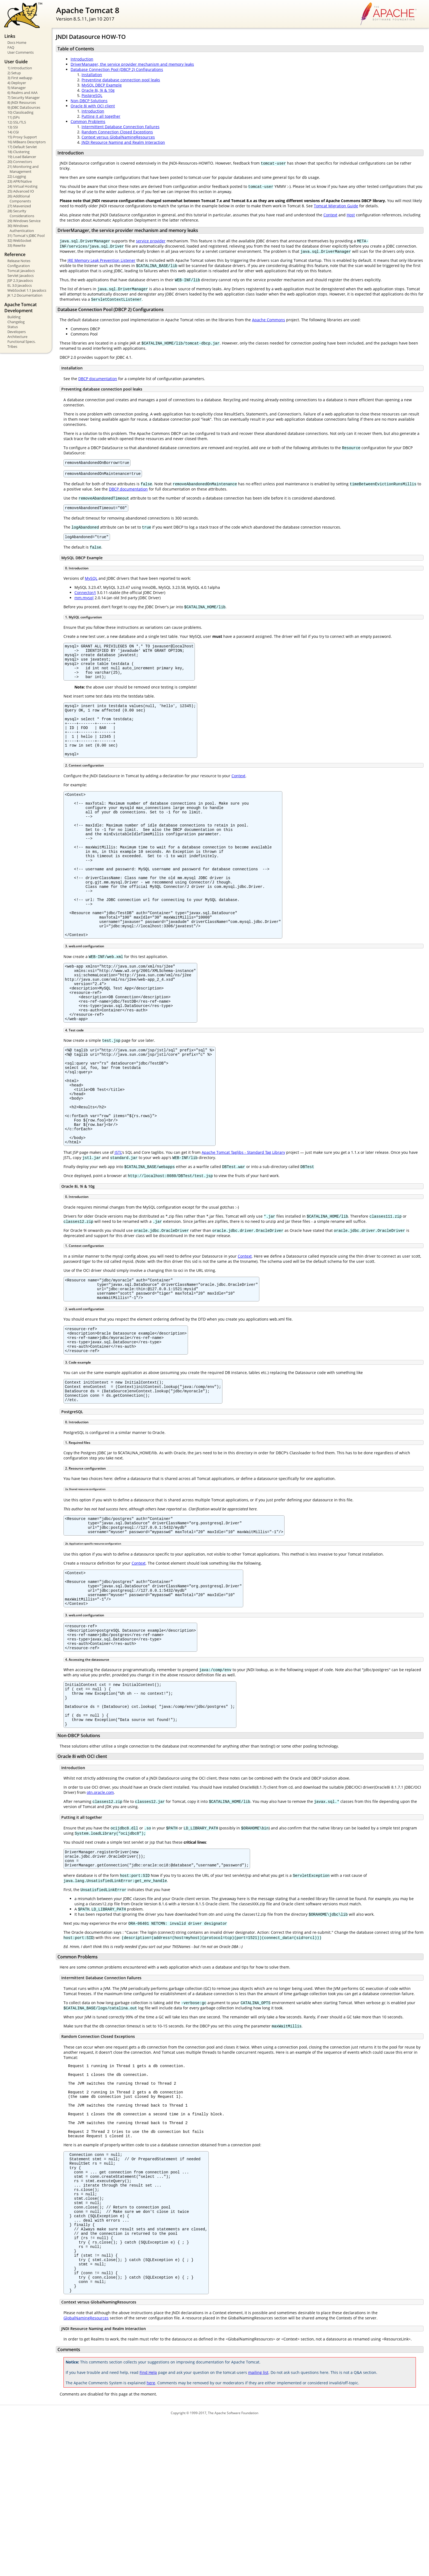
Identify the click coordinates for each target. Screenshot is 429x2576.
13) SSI (12, 127)
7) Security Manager (23, 97)
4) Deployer (16, 82)
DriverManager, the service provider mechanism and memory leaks (132, 64)
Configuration (18, 265)
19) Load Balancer (21, 156)
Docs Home (16, 42)
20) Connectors (19, 161)
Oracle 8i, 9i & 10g (98, 90)
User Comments (20, 52)
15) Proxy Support (22, 136)
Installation (92, 74)
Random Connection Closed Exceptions (117, 131)
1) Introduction (19, 67)
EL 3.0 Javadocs (19, 285)
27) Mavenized (19, 205)
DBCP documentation (97, 378)
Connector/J (85, 595)
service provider (151, 240)
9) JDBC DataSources (23, 107)
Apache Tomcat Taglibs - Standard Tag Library (243, 1227)
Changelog (16, 321)
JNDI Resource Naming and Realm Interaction (123, 142)
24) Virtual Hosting (22, 186)
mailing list (258, 2527)
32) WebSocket (19, 240)
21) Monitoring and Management (23, 169)
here (151, 2538)
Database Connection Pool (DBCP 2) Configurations (117, 69)
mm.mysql (84, 601)
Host (351, 214)
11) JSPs (13, 117)
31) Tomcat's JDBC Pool (26, 235)
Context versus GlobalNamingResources (118, 137)
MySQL (91, 581)
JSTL (118, 1227)
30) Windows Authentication (20, 228)
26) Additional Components (19, 198)
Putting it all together (101, 116)
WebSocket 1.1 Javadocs (26, 290)
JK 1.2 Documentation (24, 295)
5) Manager (16, 87)
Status (12, 326)
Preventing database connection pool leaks (121, 79)
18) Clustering (18, 151)
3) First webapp (19, 77)
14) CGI (13, 132)
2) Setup (14, 72)
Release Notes (18, 260)
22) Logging (16, 176)
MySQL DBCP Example (102, 85)
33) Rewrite (16, 245)
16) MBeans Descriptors (26, 141)
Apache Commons (268, 319)
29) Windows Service (23, 220)
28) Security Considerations (20, 213)
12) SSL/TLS (16, 122)
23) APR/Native (19, 181)
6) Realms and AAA (22, 92)
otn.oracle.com (100, 1904)
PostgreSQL (92, 95)
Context (330, 214)
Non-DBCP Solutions (89, 100)
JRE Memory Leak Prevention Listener (101, 260)
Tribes (12, 346)
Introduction (82, 59)
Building (14, 316)
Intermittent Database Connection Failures (121, 126)
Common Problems (88, 121)
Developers (16, 331)
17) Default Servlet (22, 146)
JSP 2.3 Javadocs (20, 280)
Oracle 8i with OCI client (93, 105)
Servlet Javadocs (20, 275)
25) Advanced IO (20, 191)
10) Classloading (20, 112)
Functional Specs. (21, 341)
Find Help (148, 2527)
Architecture (17, 336)
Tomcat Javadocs (21, 270)
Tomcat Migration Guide (336, 205)
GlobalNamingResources (86, 2473)
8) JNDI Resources (21, 102)
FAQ (10, 47)
